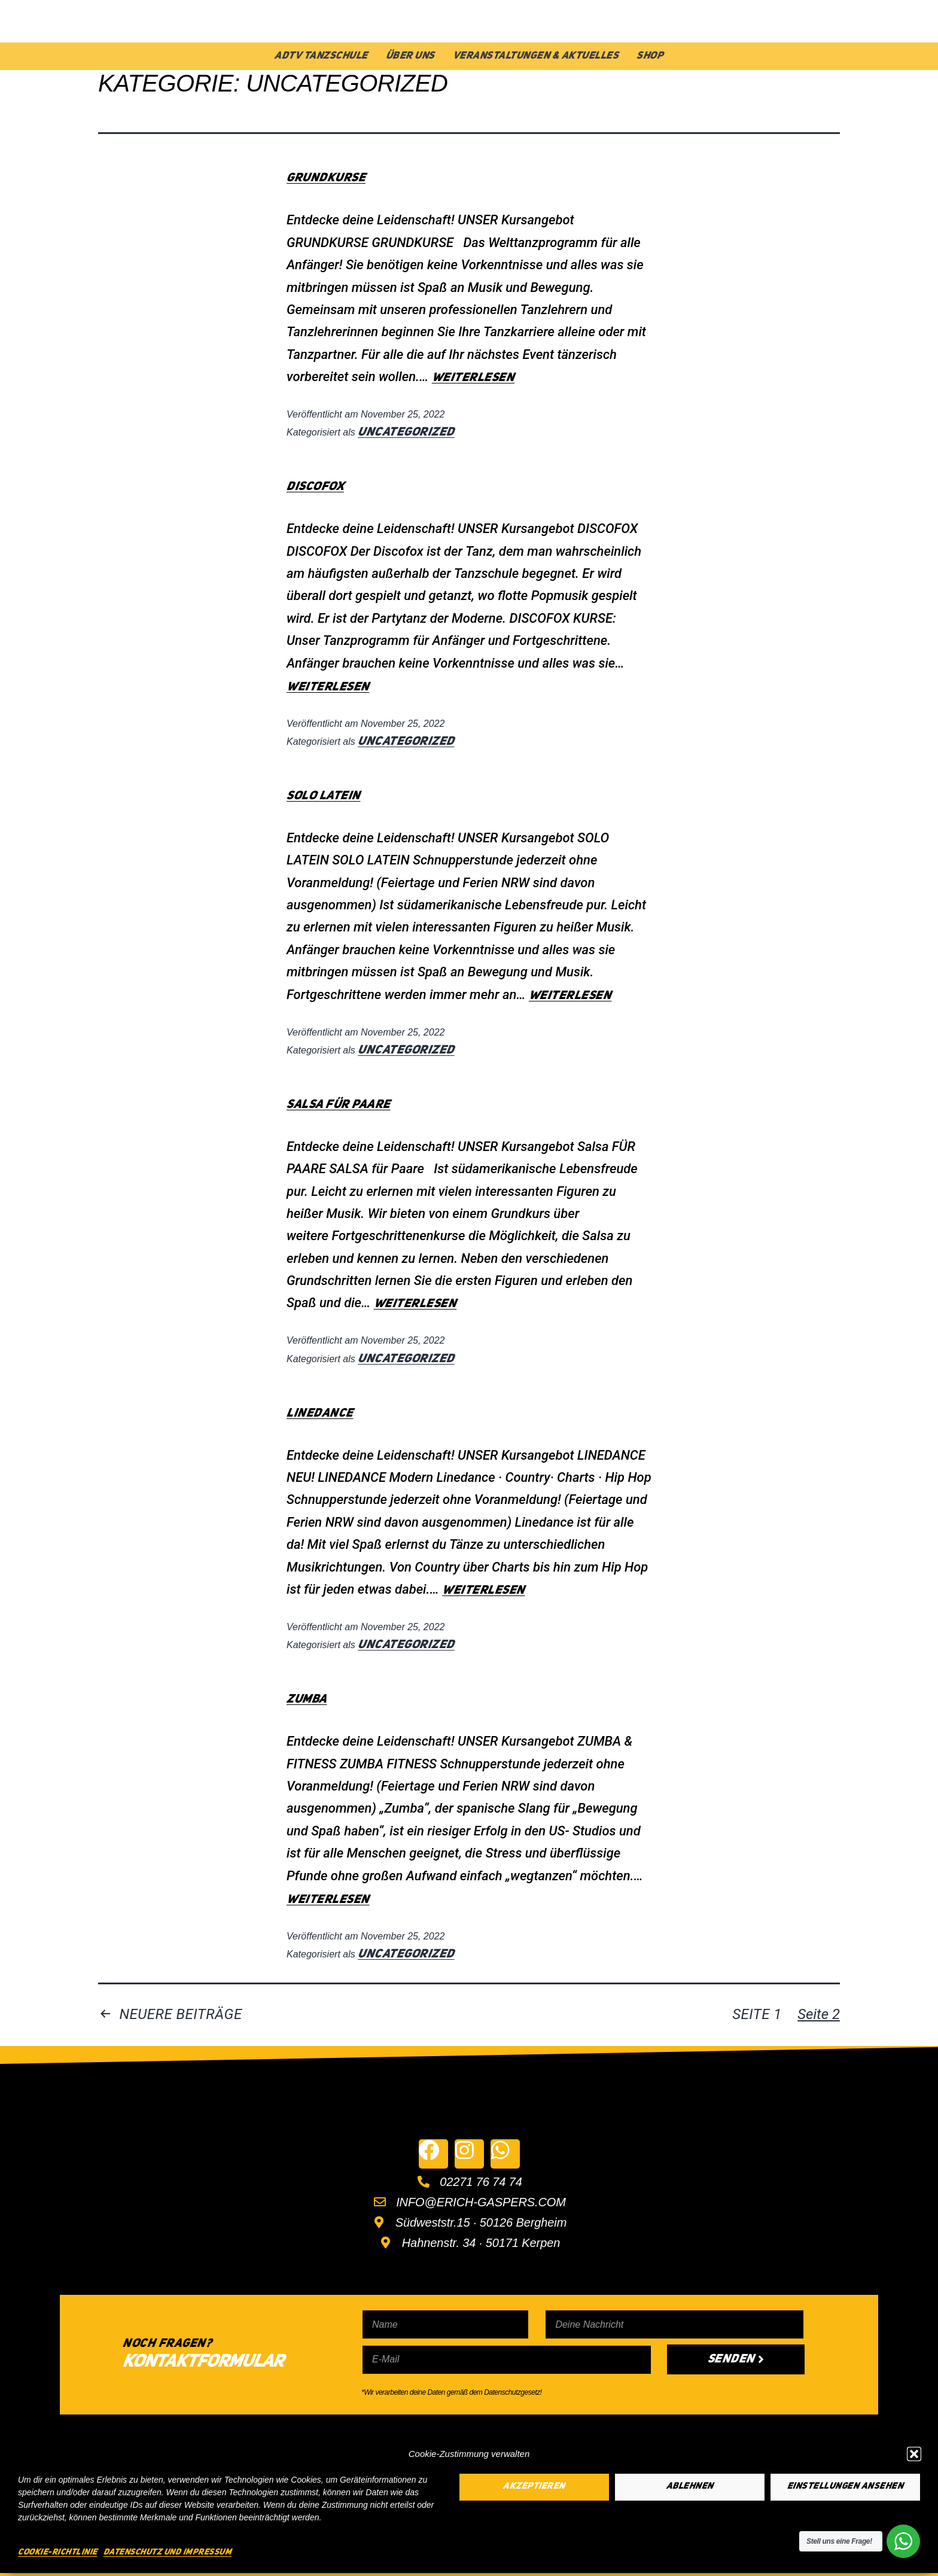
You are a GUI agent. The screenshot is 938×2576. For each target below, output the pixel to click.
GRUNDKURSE (326, 178)
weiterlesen (473, 378)
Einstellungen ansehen (845, 2486)
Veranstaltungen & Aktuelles (536, 56)
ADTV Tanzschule (321, 56)
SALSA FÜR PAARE (339, 1105)
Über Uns (410, 56)
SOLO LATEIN (324, 796)
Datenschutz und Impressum (167, 2552)
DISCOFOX (315, 487)
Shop (649, 56)
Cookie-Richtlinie (58, 2552)
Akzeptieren (534, 2486)
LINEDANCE (320, 1414)
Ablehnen (690, 2486)
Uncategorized (406, 433)
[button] (914, 2454)
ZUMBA (307, 1700)
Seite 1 (757, 2014)
